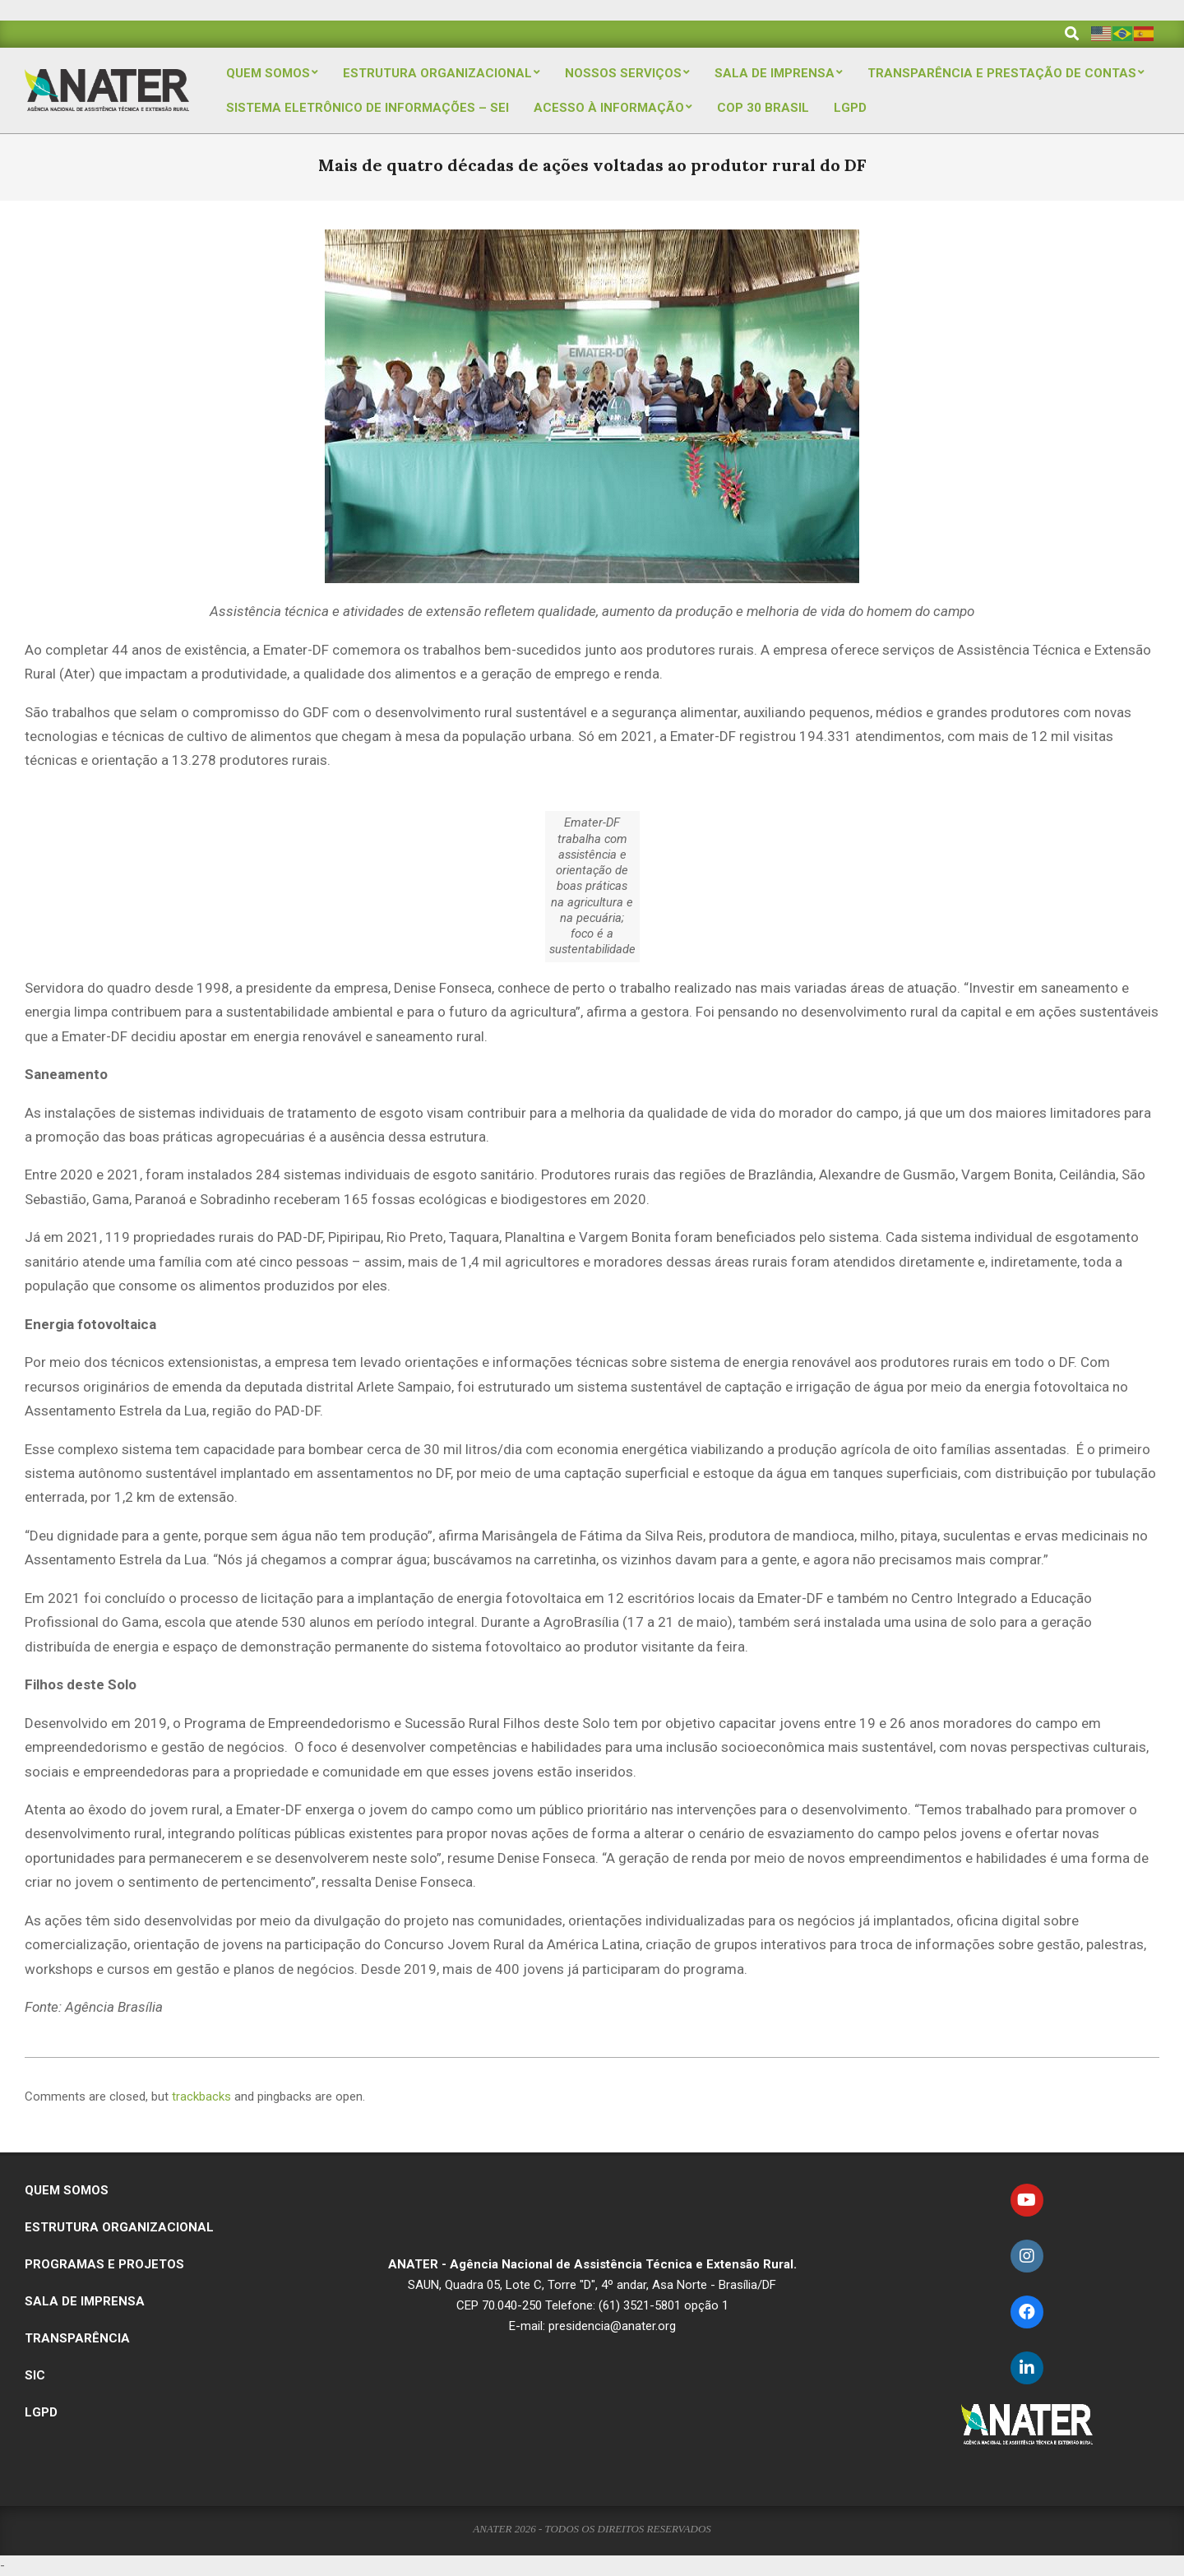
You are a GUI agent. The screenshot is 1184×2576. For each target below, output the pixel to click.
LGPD (41, 2412)
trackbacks (201, 2096)
